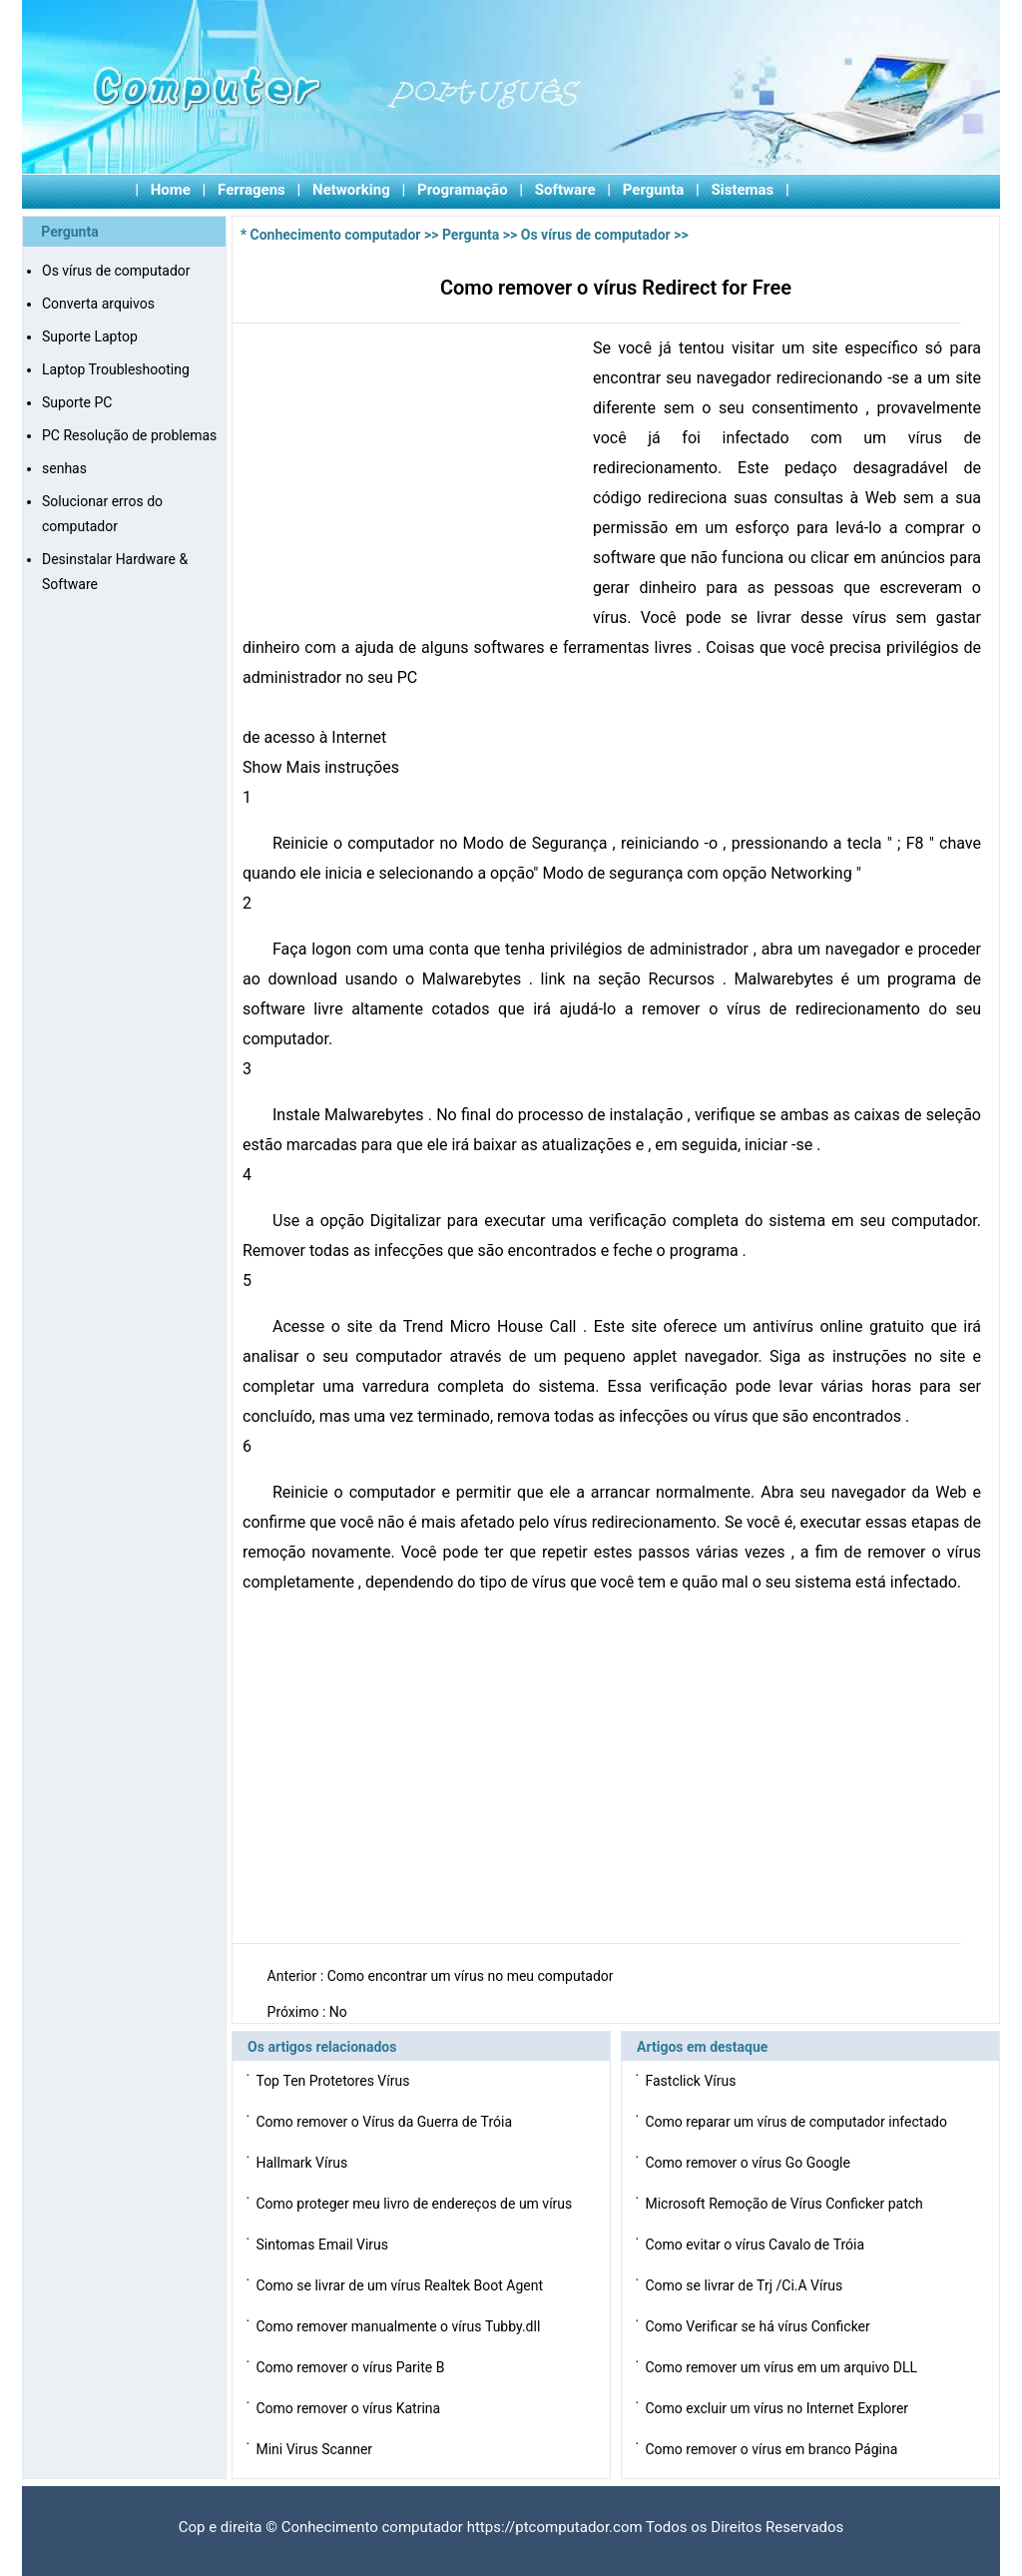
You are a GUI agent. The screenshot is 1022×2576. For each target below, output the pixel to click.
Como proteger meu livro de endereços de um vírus (415, 2204)
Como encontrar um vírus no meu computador (472, 1976)
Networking (351, 190)
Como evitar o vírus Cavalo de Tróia (756, 2245)
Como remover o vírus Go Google (749, 2163)
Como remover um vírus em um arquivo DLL (782, 2367)
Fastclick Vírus (692, 2081)
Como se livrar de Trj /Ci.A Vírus (745, 2285)
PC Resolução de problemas (129, 435)
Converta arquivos (98, 304)
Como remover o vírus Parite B (351, 2367)
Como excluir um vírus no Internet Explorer (778, 2408)
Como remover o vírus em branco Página (772, 2449)
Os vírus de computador (116, 271)
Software (565, 190)
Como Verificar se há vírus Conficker (759, 2326)
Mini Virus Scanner (315, 2449)
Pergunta (654, 190)
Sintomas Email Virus (323, 2245)
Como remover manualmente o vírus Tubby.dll (399, 2326)
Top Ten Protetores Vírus (334, 2081)
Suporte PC (77, 402)
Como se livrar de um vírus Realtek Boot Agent (401, 2285)
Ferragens (251, 190)
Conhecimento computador (336, 235)
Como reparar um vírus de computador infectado (797, 2122)
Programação (462, 190)
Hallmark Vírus (303, 2163)
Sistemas (743, 190)
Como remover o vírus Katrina (349, 2408)
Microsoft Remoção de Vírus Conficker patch (785, 2204)
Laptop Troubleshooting (116, 369)
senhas (64, 468)
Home (171, 190)
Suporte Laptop (90, 336)
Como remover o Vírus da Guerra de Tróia (385, 2122)
